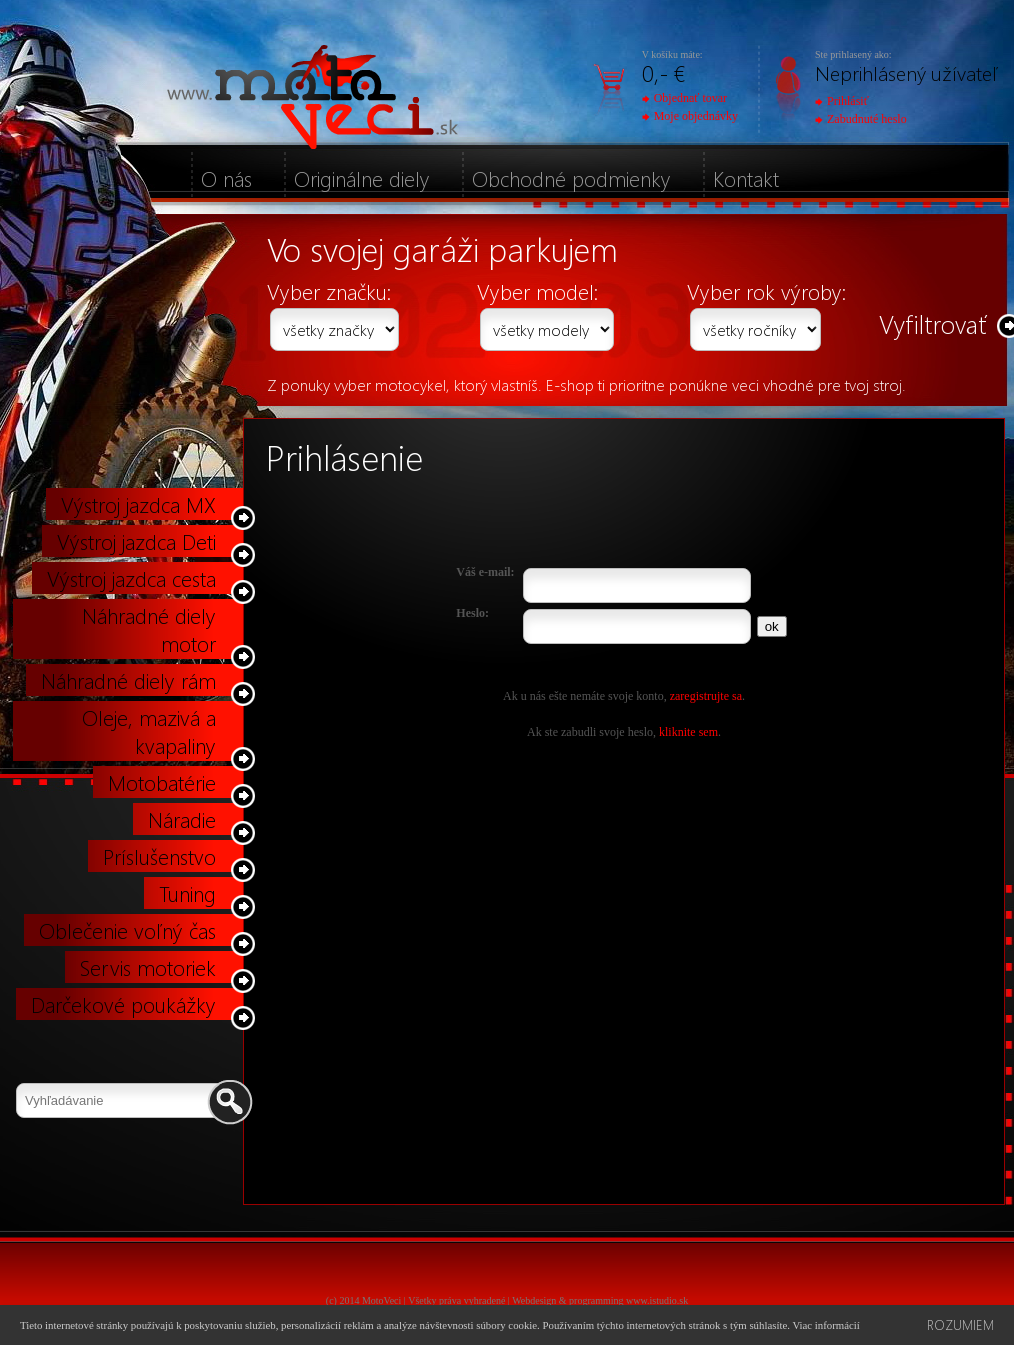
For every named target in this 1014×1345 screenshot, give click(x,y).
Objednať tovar (684, 98)
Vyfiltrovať (933, 323)
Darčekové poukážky (123, 1004)
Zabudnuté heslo (861, 119)
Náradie (182, 819)
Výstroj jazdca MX (138, 504)
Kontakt (746, 178)
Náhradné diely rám (128, 680)
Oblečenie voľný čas (127, 930)
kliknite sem (688, 732)
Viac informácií (825, 1325)
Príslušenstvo (159, 856)
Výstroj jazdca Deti (136, 541)
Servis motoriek (148, 967)
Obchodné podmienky (571, 178)
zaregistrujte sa (706, 696)
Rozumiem (960, 1324)
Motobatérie (162, 782)
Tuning (187, 893)
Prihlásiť (842, 101)
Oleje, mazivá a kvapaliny (149, 731)
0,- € (663, 72)
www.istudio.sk (657, 1300)
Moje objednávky (690, 116)
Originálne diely (362, 178)
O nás (226, 178)
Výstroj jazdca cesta (131, 578)
